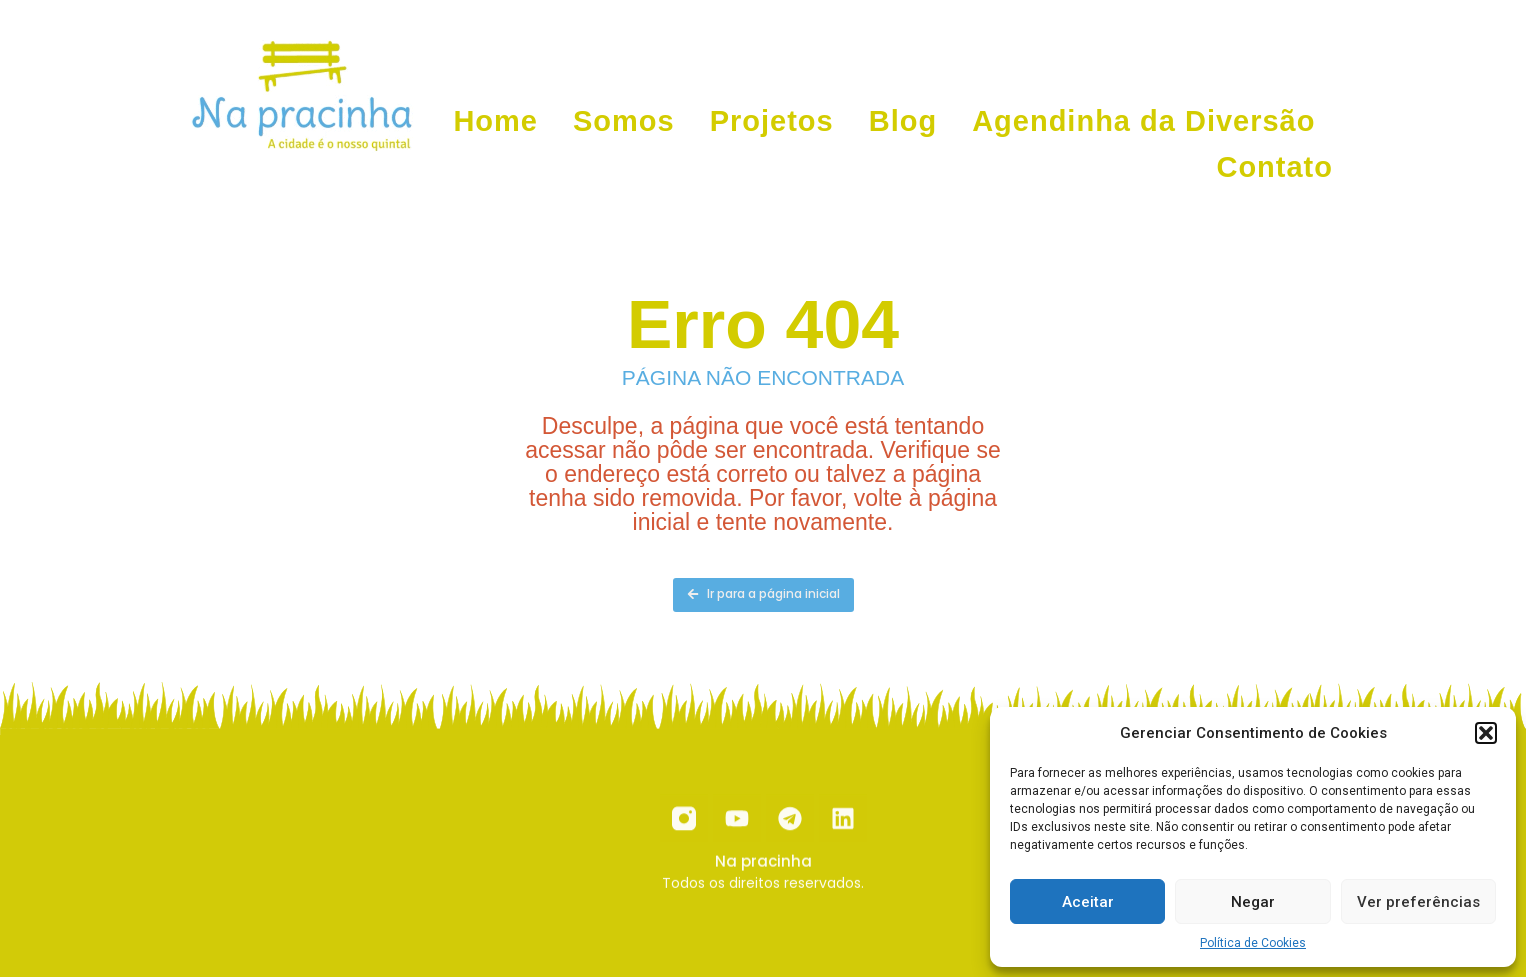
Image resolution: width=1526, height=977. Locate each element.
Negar (1253, 902)
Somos (624, 121)
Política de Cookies (1253, 943)
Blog (903, 121)
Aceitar (1088, 902)
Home (495, 121)
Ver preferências (1418, 902)
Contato (1274, 167)
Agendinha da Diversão (1143, 121)
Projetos (772, 121)
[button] (1486, 733)
